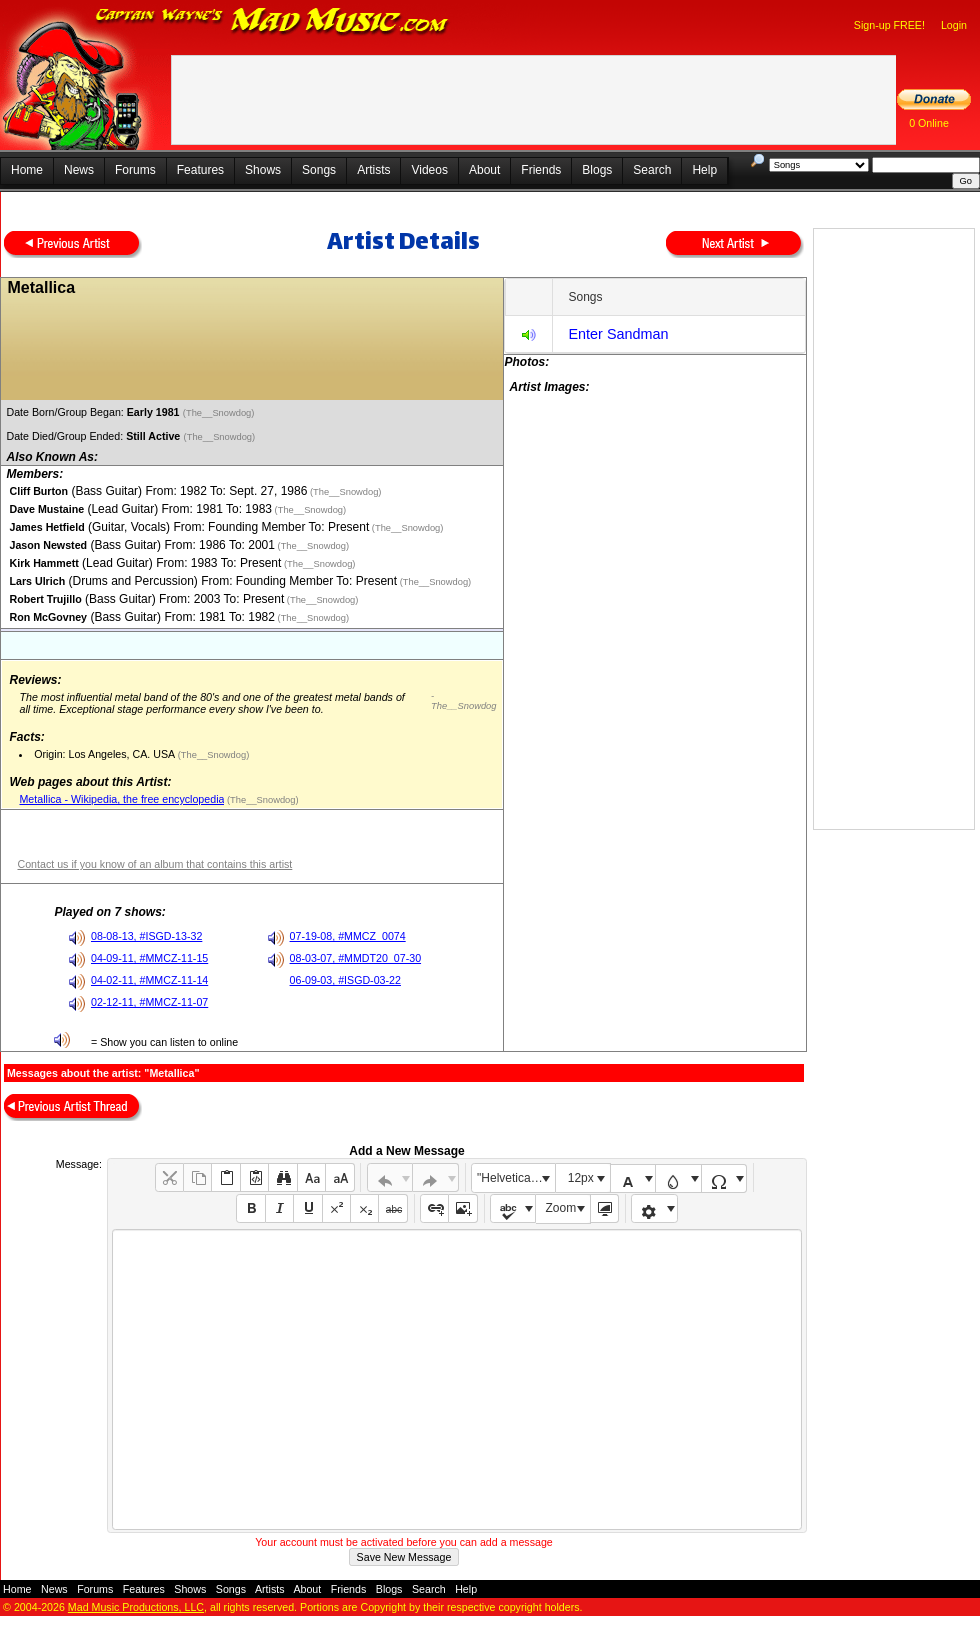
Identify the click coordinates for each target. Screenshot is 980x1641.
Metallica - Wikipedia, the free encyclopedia (121, 799)
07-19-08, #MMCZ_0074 (348, 936)
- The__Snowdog (463, 701)
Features (200, 170)
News (79, 170)
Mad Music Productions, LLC (136, 1607)
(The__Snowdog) (220, 413)
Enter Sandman (618, 334)
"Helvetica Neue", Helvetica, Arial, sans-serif (516, 1178)
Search (652, 170)
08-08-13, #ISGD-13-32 (146, 936)
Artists (373, 170)
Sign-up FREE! (889, 25)
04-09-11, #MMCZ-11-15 (149, 958)
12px (581, 1178)
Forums (135, 170)
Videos (429, 170)
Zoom (561, 1208)
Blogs (597, 170)
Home (27, 170)
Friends (541, 170)
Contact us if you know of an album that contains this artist (154, 864)
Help (704, 170)
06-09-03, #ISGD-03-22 (345, 980)
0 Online (929, 123)
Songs (319, 170)
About (484, 170)
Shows (263, 170)
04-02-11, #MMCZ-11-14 (149, 980)
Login (954, 25)
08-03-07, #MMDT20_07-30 (356, 958)
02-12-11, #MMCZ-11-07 (149, 1002)
